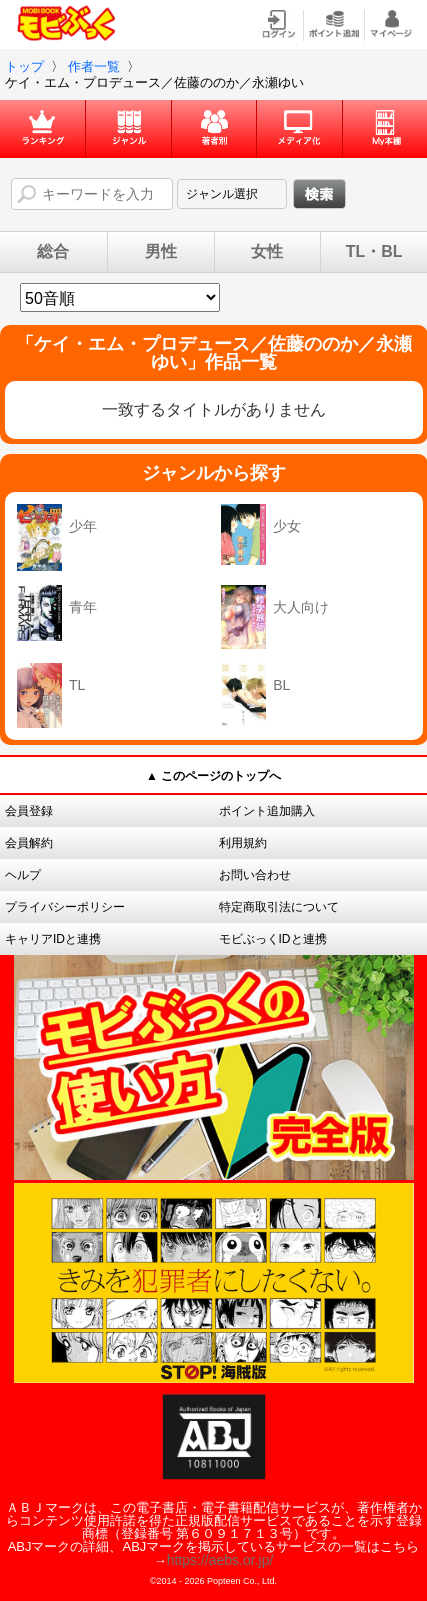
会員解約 (29, 843)
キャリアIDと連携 (53, 939)
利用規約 (243, 843)
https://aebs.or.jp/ (220, 1560)
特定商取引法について (279, 907)
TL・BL (374, 252)
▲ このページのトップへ (213, 776)
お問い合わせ (255, 875)
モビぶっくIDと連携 (273, 939)
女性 (267, 252)
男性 (161, 252)
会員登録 (29, 811)
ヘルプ (23, 875)
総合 (53, 252)
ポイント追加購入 (267, 811)
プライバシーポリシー (65, 907)
